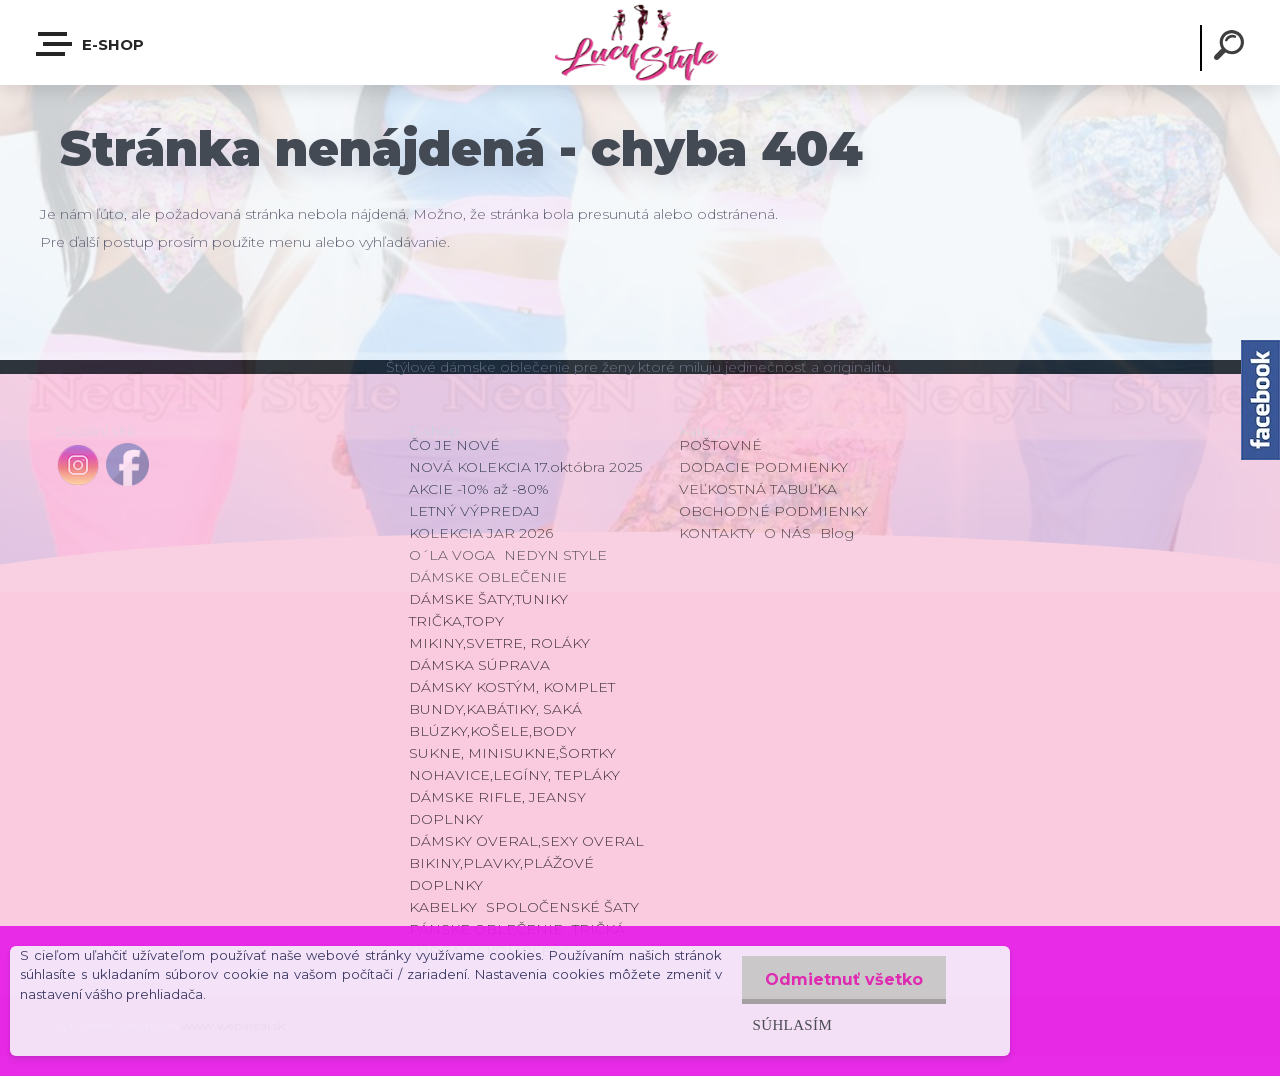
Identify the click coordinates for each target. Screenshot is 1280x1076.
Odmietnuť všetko (842, 979)
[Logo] (639, 42)
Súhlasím (788, 1024)
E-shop (91, 44)
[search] (1232, 48)
